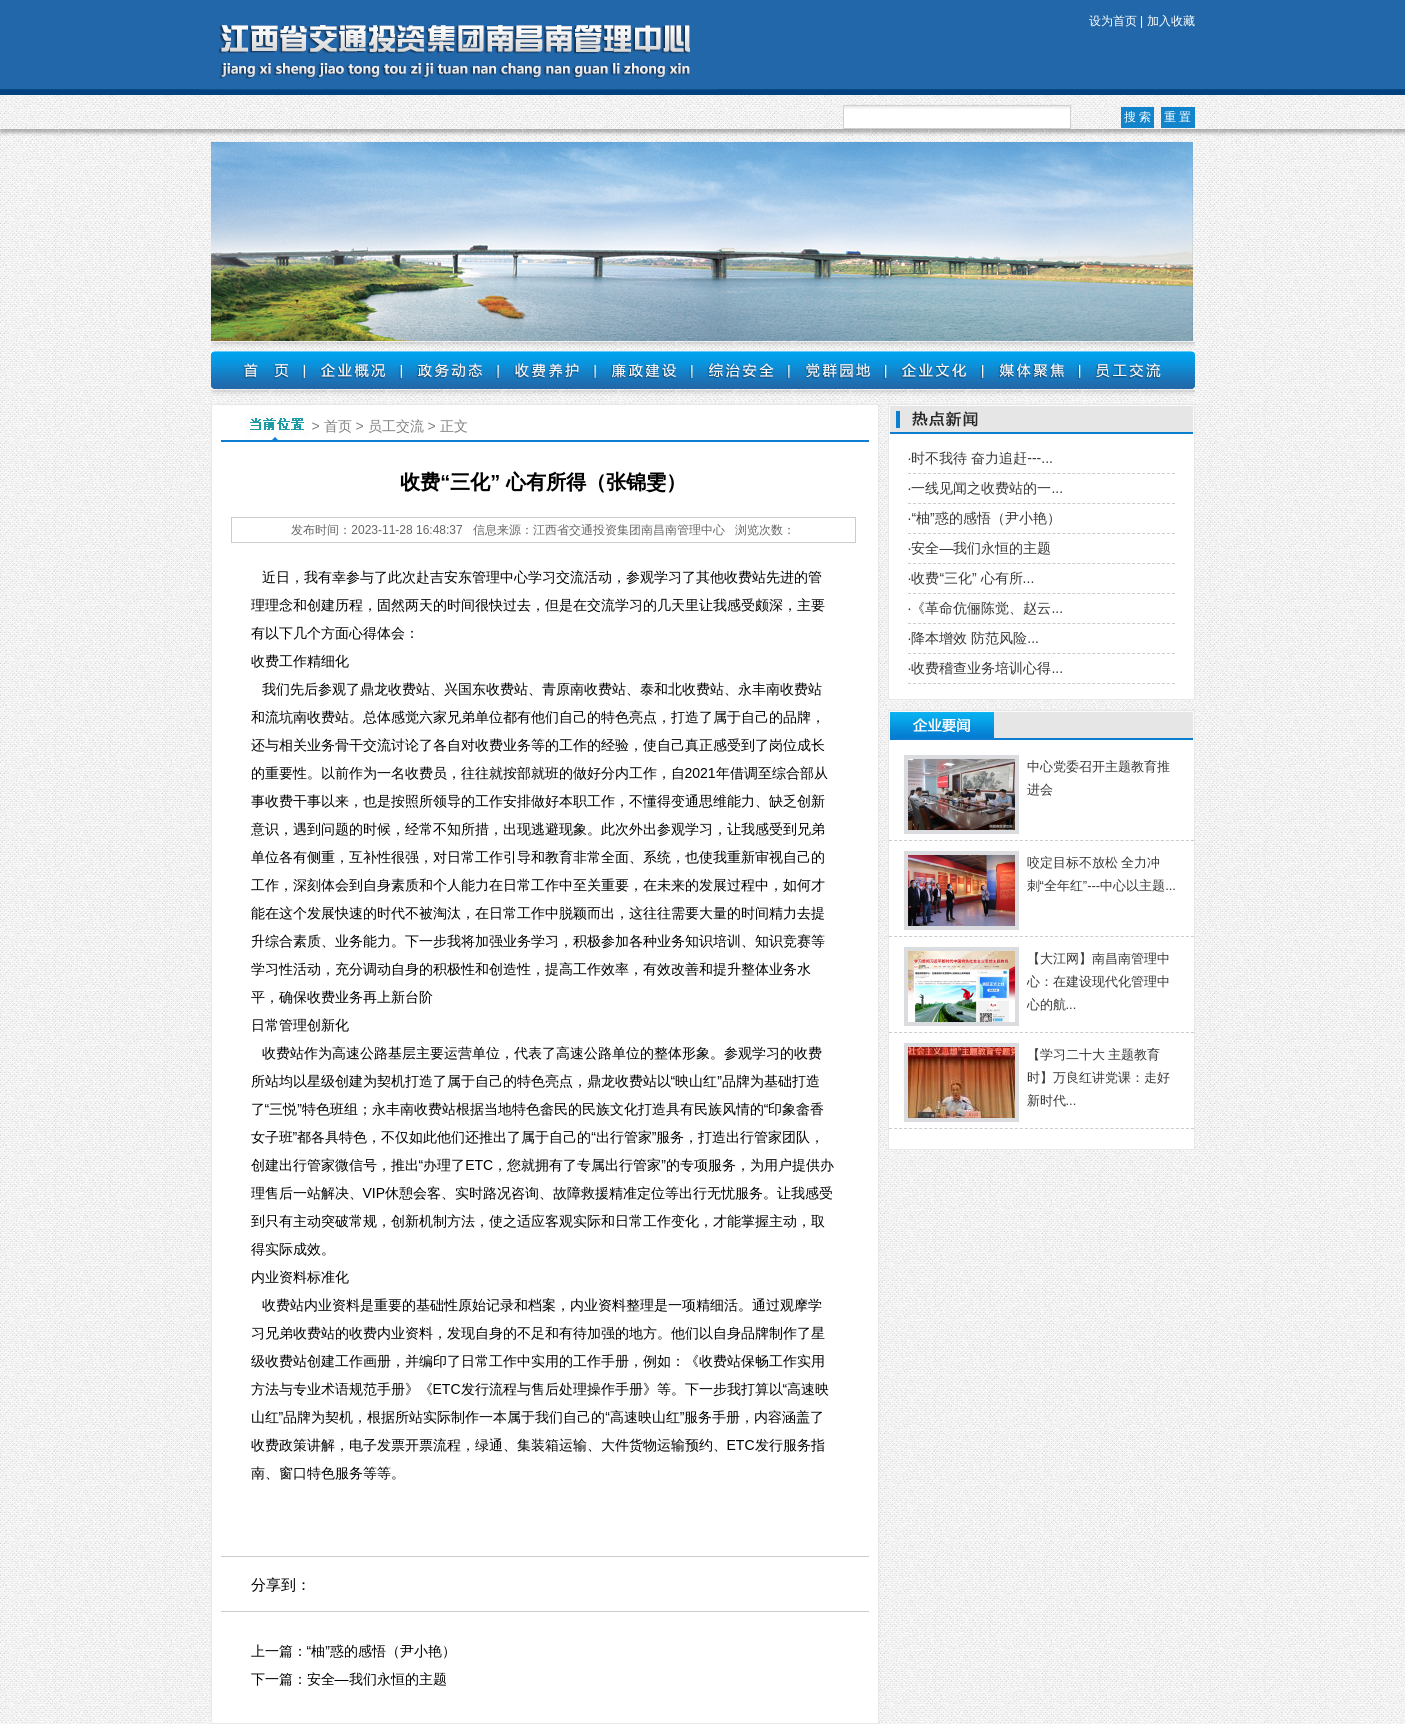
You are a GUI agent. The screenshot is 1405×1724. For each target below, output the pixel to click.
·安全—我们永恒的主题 (980, 548)
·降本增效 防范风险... (973, 638)
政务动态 (449, 370)
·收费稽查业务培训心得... (986, 668)
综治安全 (740, 370)
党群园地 (837, 370)
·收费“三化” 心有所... (971, 578)
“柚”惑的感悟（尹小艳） (381, 1651)
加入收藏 (1171, 21)
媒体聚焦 (1031, 370)
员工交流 (1128, 370)
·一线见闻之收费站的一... (986, 488)
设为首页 (1113, 21)
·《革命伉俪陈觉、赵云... (986, 608)
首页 (257, 370)
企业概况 (352, 370)
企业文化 (934, 370)
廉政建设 (643, 370)
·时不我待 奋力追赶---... (980, 458)
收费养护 (546, 370)
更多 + (1164, 725)
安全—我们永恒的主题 (377, 1679)
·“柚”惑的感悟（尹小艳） (984, 518)
